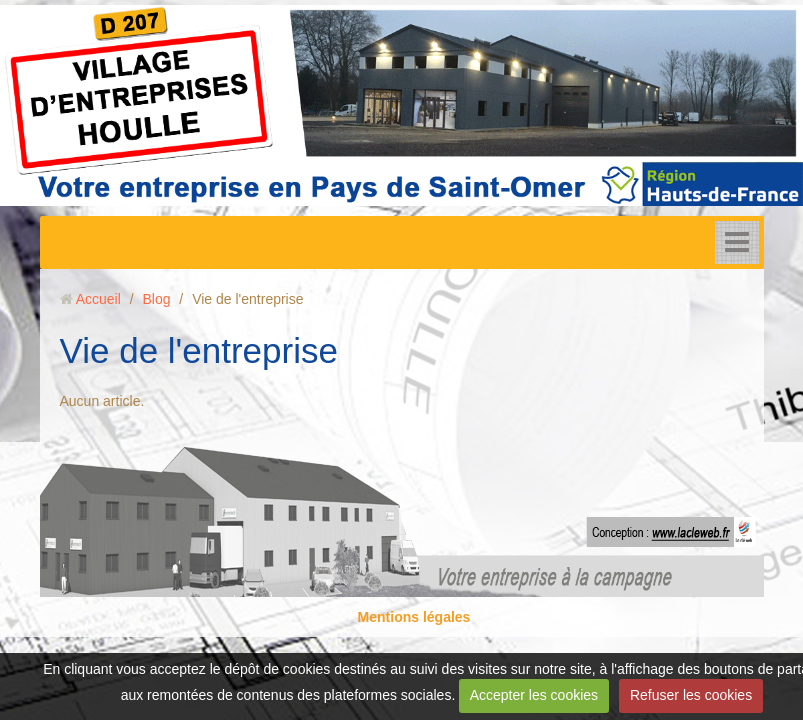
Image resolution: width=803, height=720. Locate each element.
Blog (156, 299)
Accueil (98, 299)
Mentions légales (414, 617)
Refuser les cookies (691, 695)
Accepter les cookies (534, 695)
